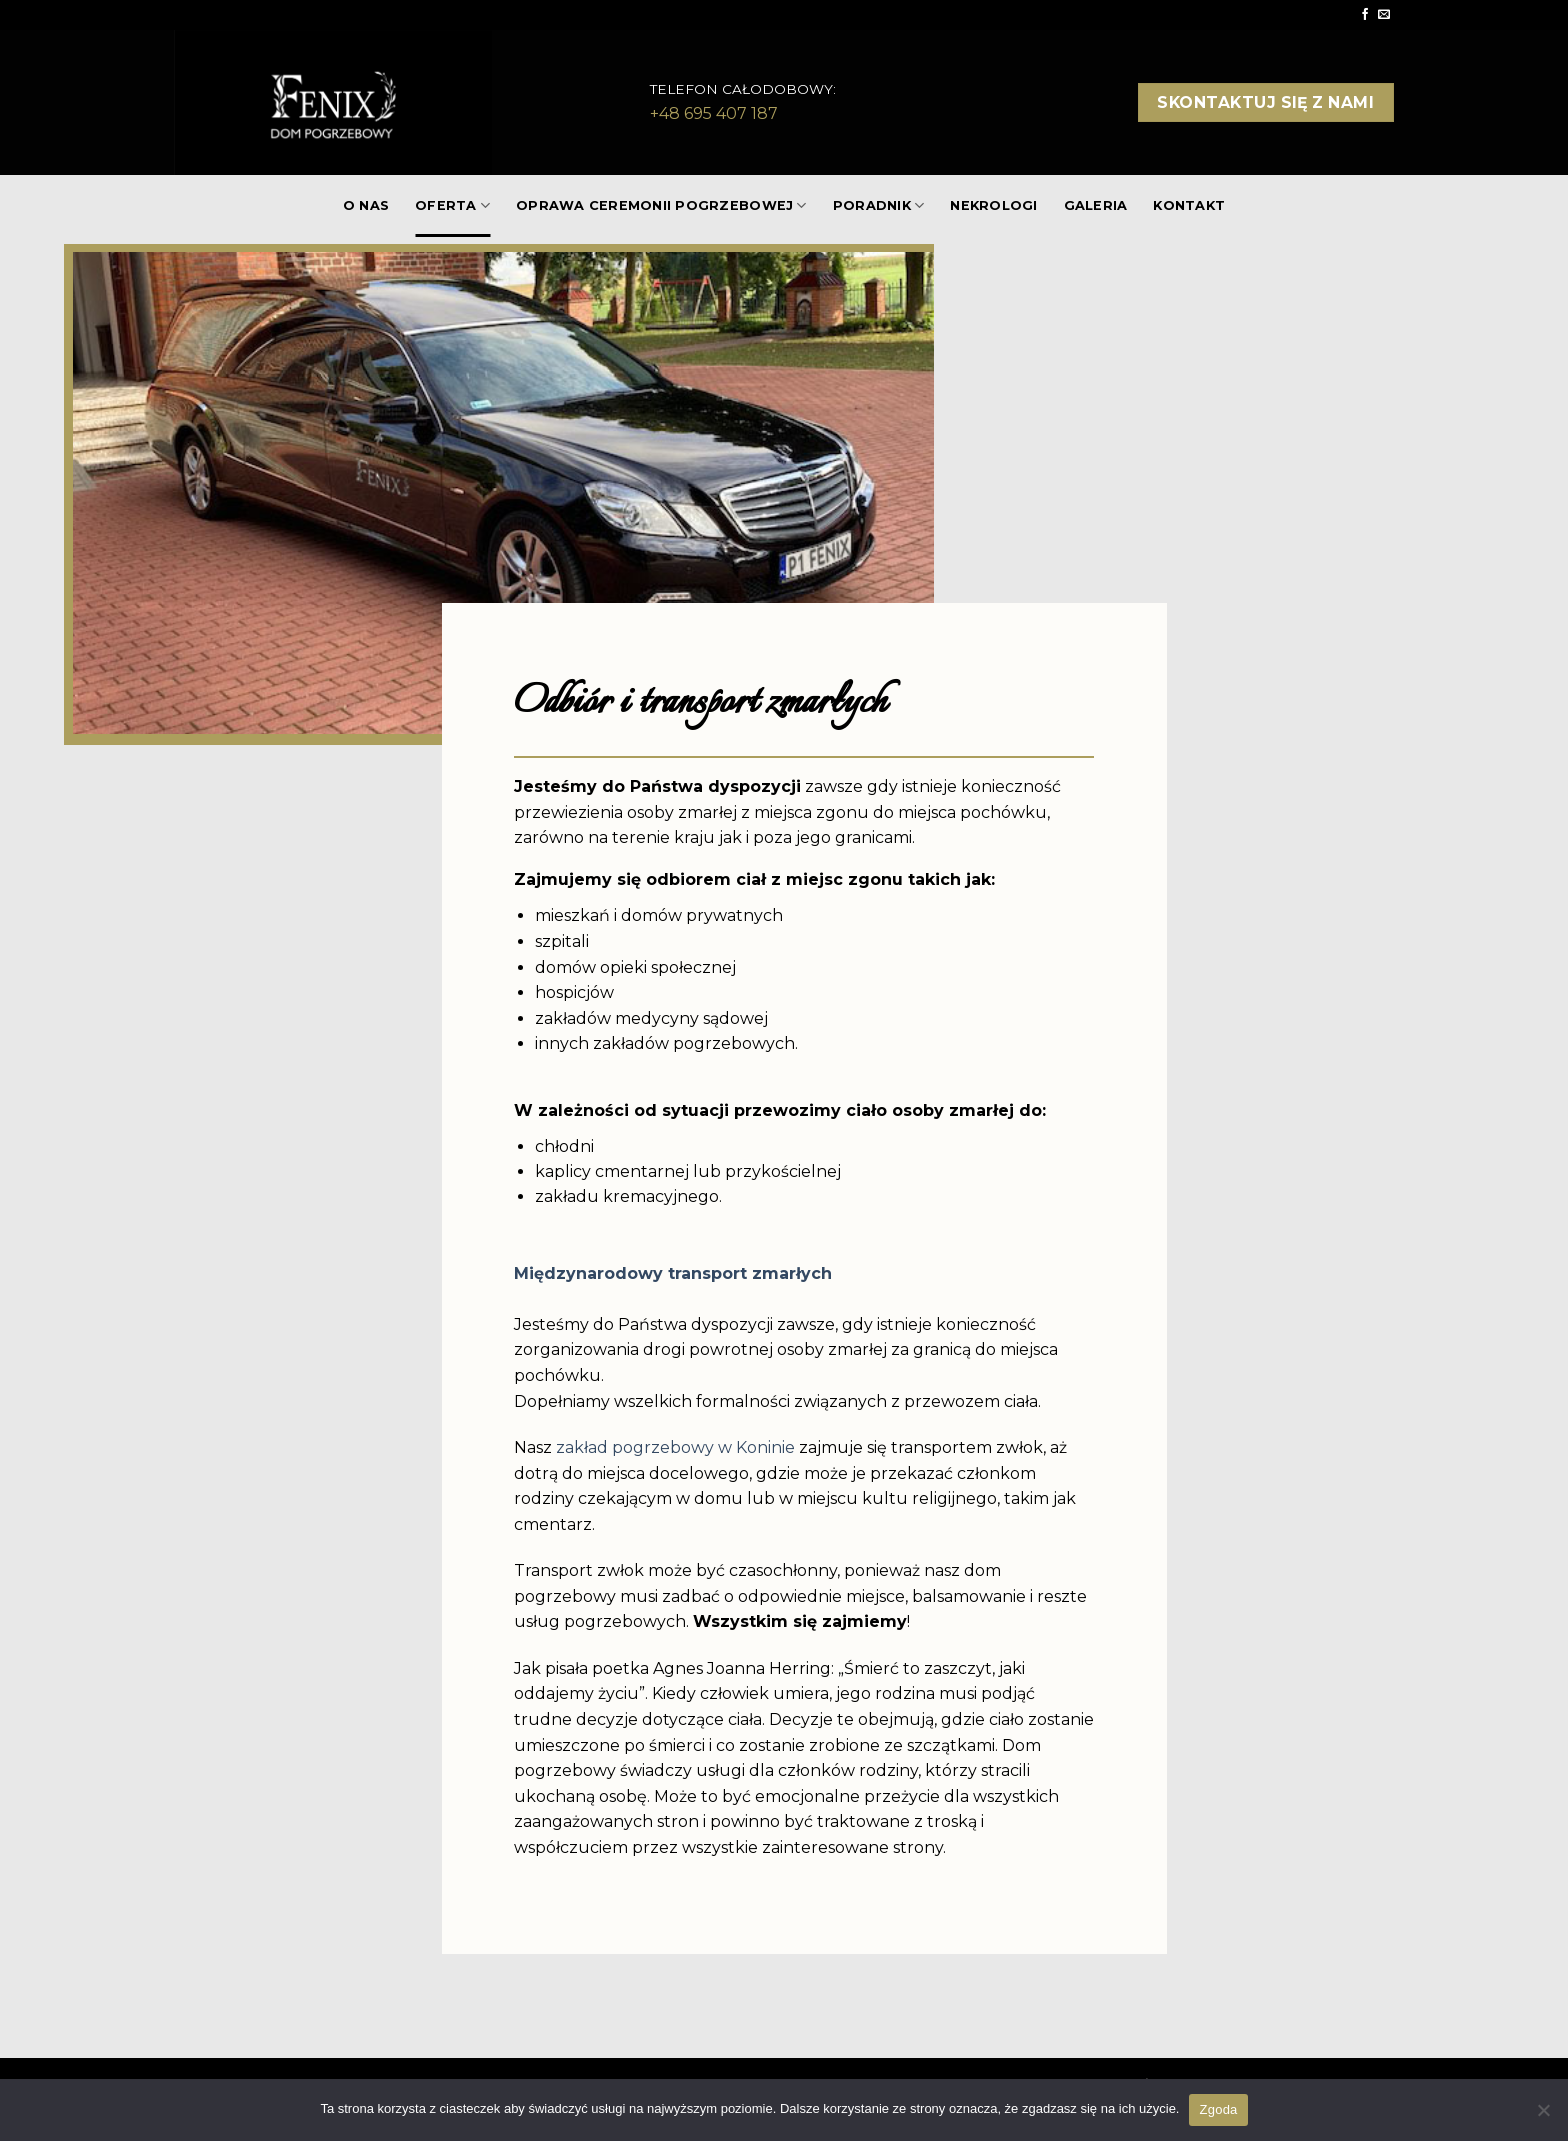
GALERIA (1096, 205)
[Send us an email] (1384, 15)
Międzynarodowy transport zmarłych (673, 1273)
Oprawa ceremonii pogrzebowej (661, 205)
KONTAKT (1189, 205)
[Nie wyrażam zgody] (1543, 2116)
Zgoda (1218, 2109)
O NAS (366, 205)
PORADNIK (879, 205)
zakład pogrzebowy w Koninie (675, 1447)
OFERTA (452, 205)
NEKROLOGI (993, 205)
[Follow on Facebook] (1365, 15)
